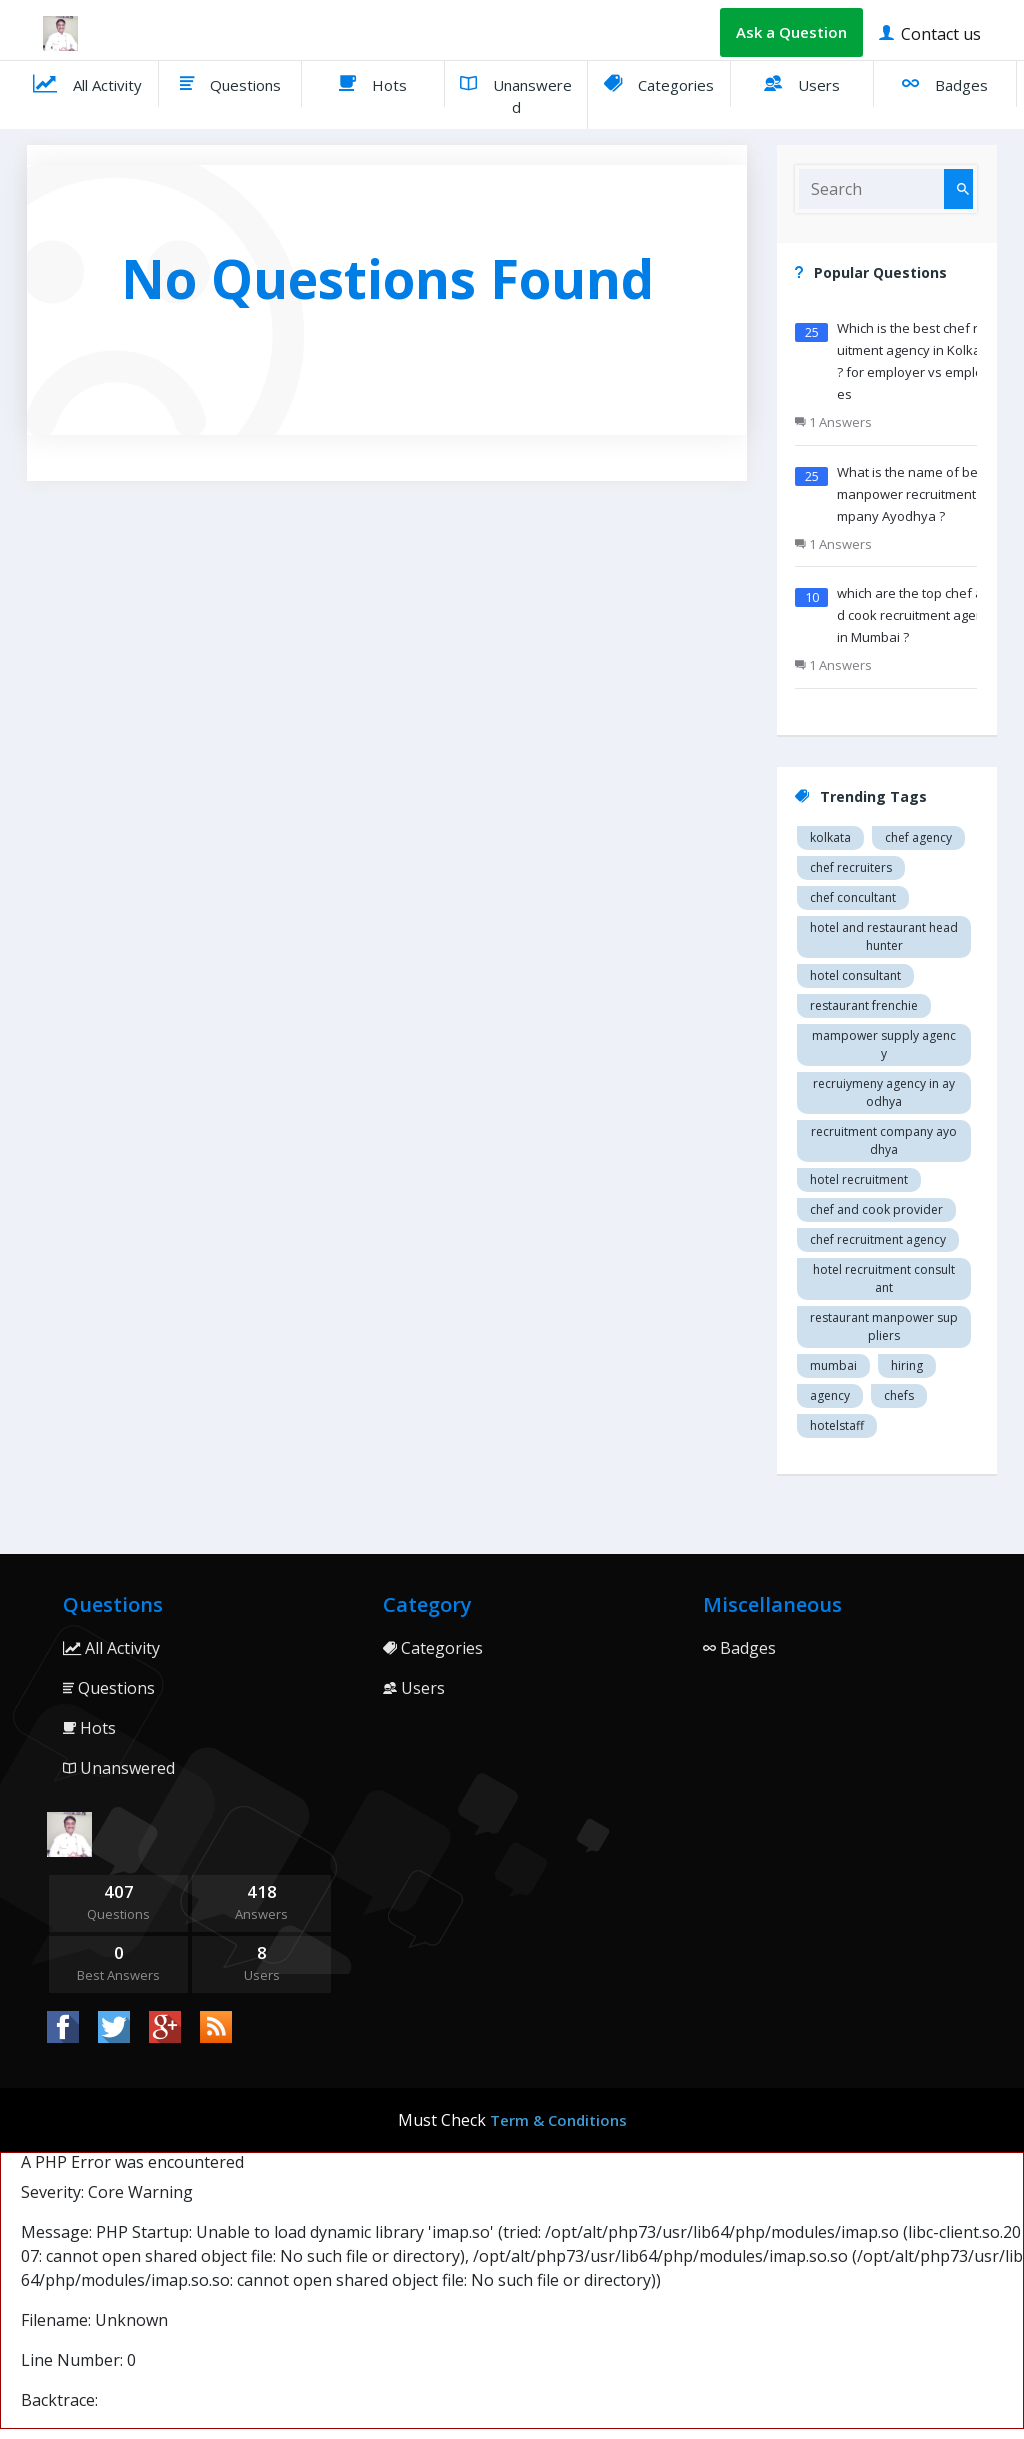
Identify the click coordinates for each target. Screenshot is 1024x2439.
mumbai (833, 1365)
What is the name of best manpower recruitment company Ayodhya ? (915, 494)
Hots (373, 83)
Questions (230, 83)
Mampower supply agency (884, 1044)
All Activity (87, 83)
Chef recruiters (851, 867)
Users (802, 83)
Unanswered (516, 93)
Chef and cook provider (876, 1209)
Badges (945, 83)
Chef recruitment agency (878, 1239)
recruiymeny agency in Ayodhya (884, 1092)
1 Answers (833, 422)
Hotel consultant (855, 975)
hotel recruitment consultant (884, 1278)
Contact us (930, 32)
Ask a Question (791, 32)
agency (830, 1395)
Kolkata (830, 837)
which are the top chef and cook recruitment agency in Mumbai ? (917, 615)
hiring (907, 1365)
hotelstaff (837, 1425)
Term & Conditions (558, 2120)
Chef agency (918, 837)
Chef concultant (853, 897)
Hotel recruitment (859, 1179)
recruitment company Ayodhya (884, 1140)
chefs (899, 1395)
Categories (659, 83)
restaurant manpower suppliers (884, 1326)
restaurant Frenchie (864, 1005)
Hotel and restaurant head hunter (884, 936)
